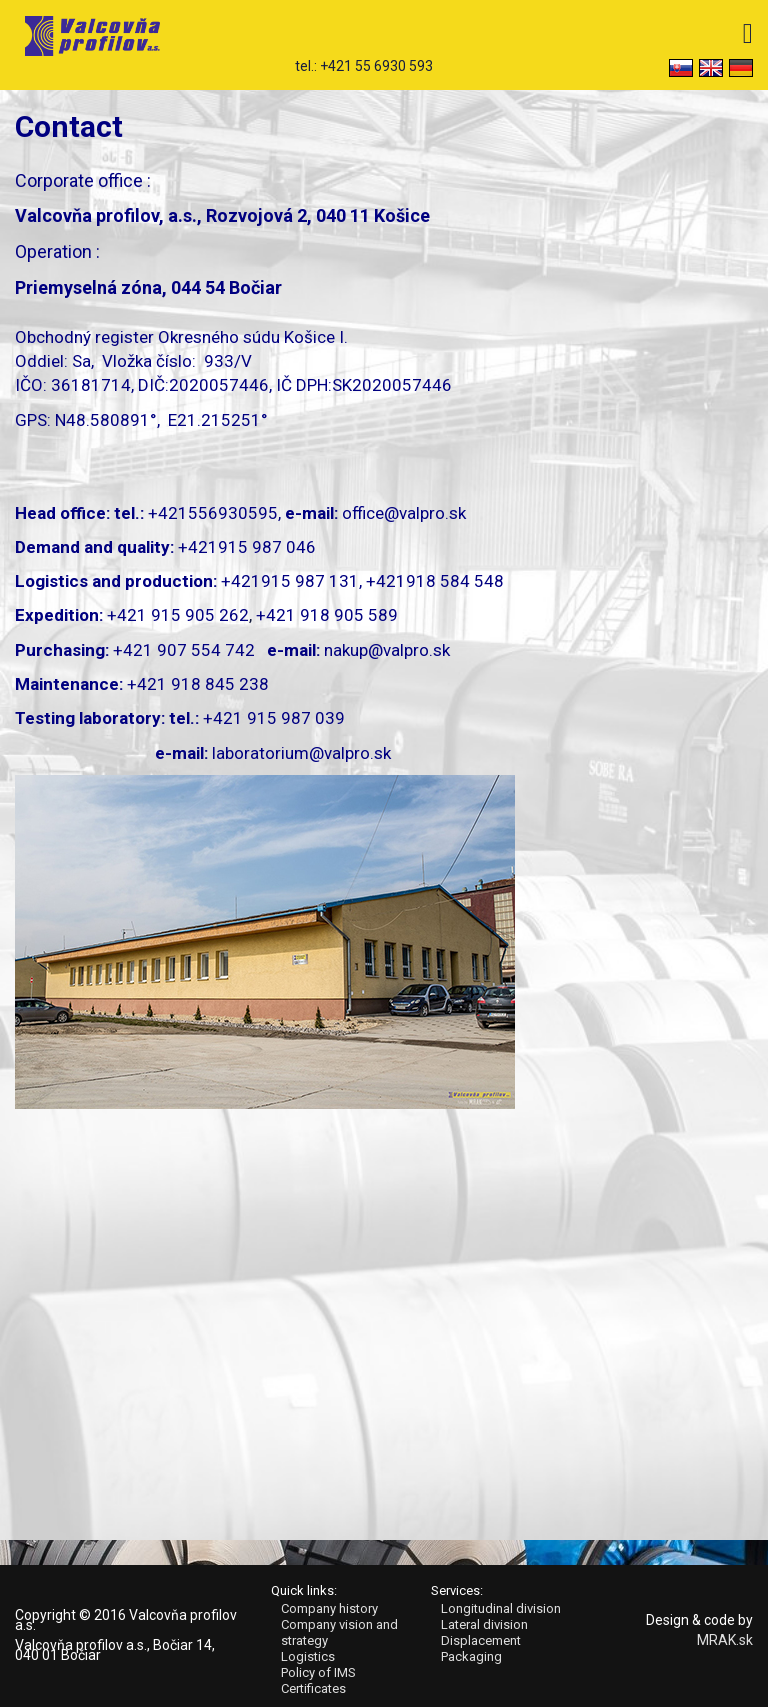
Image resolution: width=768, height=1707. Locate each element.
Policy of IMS (318, 1672)
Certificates (313, 1688)
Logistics (308, 1656)
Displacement (481, 1640)
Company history (329, 1608)
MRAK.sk (725, 1640)
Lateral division (484, 1624)
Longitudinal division (501, 1608)
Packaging (471, 1656)
